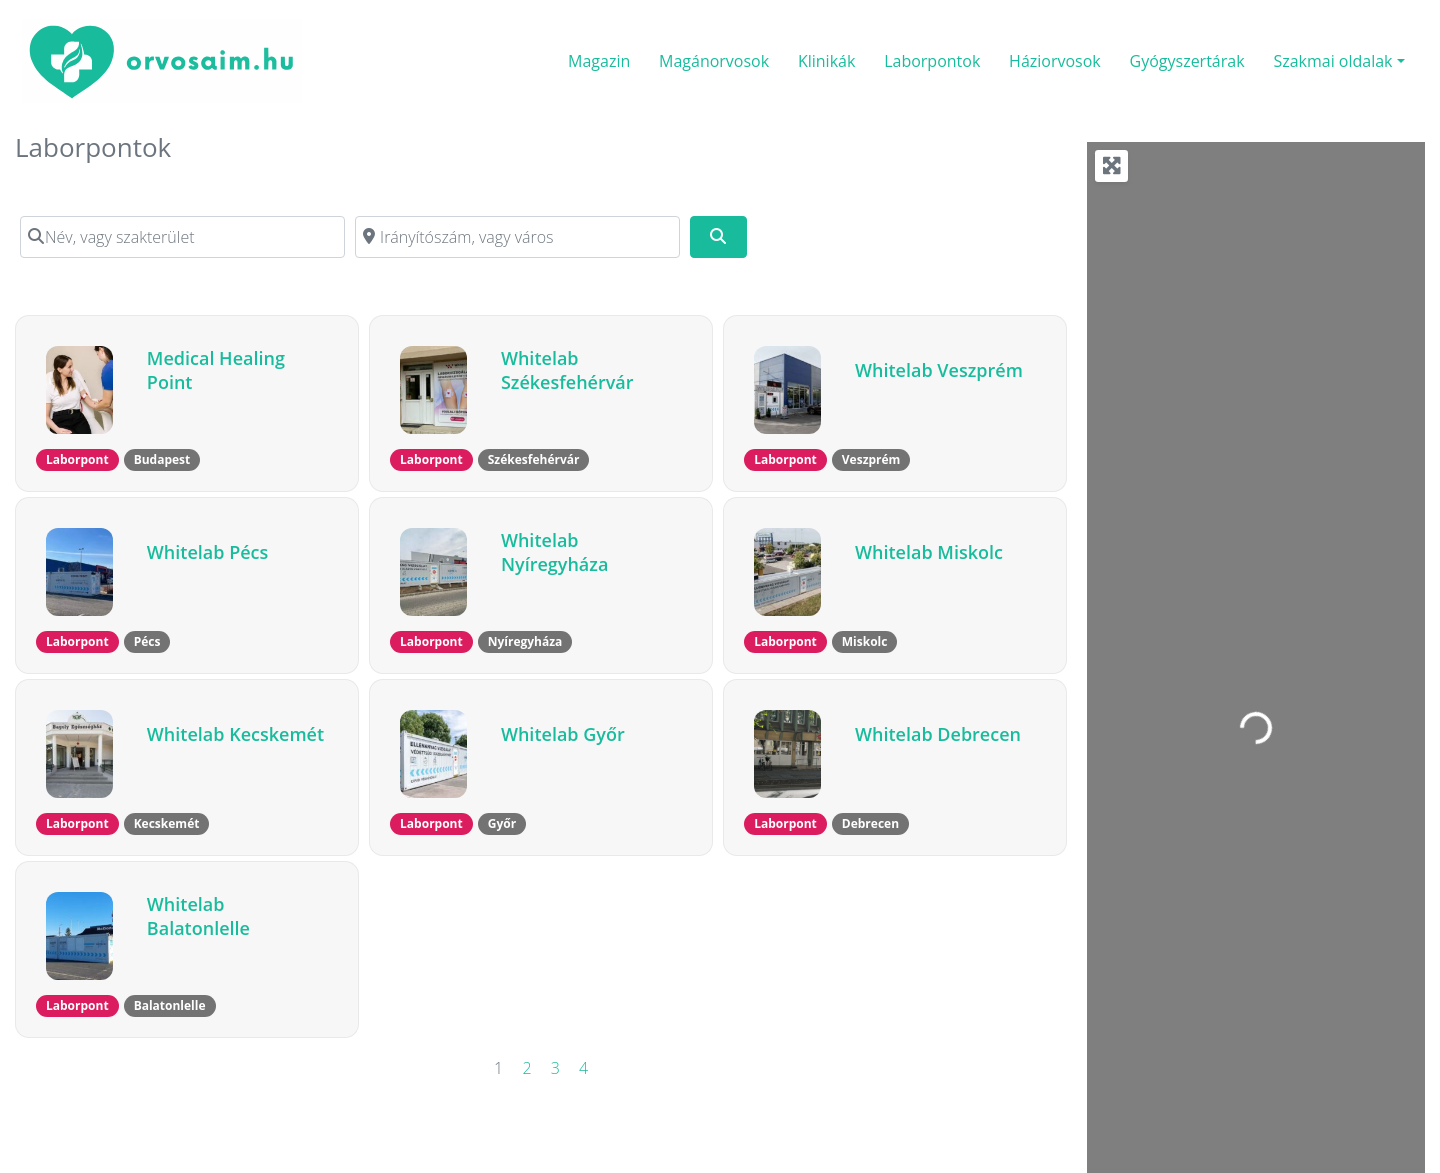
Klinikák (826, 61)
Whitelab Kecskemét (235, 734)
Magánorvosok (714, 61)
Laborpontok (932, 61)
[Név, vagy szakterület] (182, 237)
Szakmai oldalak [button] (1332, 61)
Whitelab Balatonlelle (198, 916)
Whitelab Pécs (207, 552)
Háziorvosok (1055, 61)
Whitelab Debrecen (938, 734)
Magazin (599, 61)
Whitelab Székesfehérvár (567, 370)
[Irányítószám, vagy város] (517, 237)
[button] (77, 460)
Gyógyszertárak (1187, 61)
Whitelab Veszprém (939, 370)
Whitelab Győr (563, 734)
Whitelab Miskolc (929, 552)
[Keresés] (718, 237)
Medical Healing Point (216, 370)
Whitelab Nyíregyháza (554, 552)
